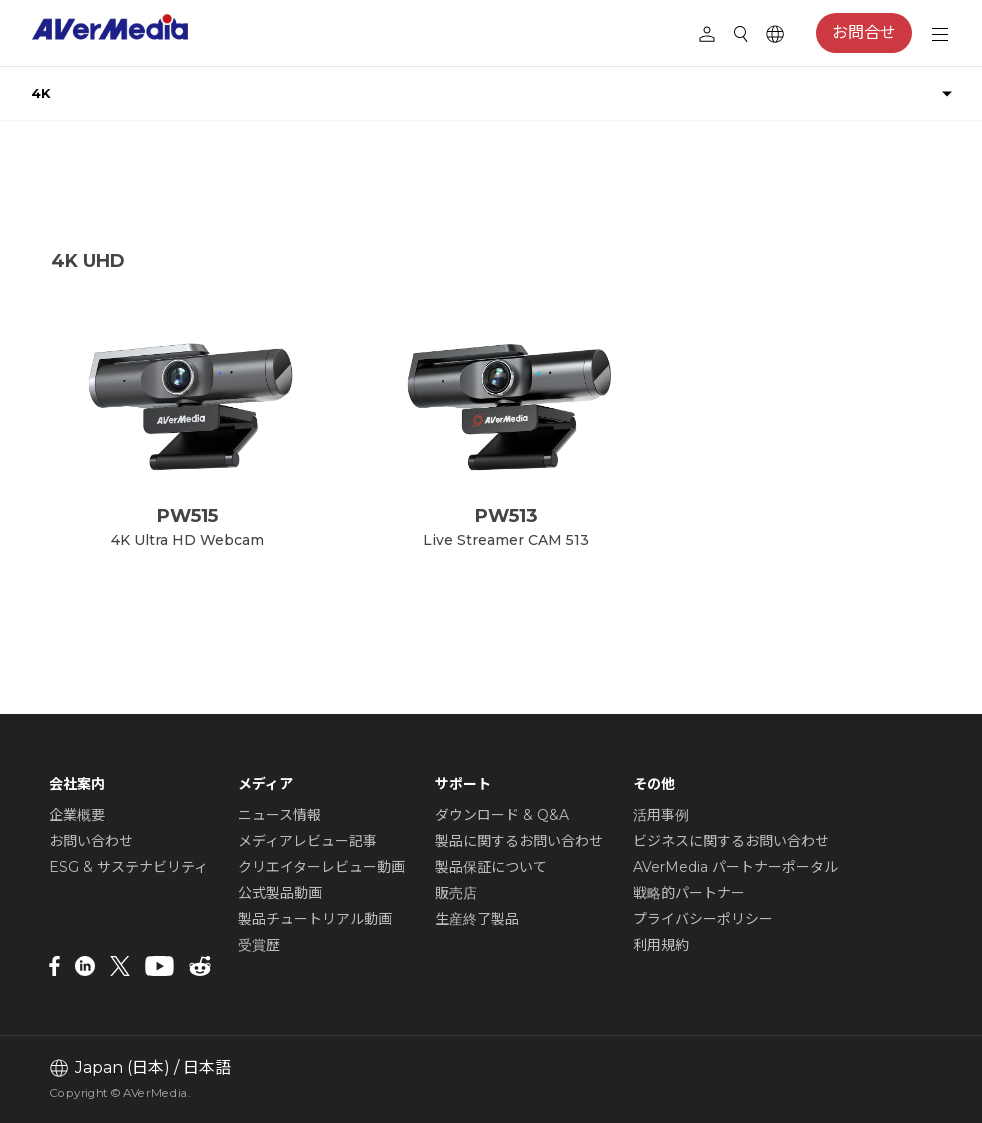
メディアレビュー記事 (307, 841)
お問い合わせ (91, 841)
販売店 (456, 893)
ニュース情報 (279, 815)
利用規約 (661, 945)
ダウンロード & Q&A (502, 815)
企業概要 (77, 815)
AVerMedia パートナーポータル (735, 867)
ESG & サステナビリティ (128, 867)
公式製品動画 (280, 893)
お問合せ (864, 32)
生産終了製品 (477, 919)
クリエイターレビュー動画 (321, 867)
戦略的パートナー (689, 893)
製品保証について (491, 867)
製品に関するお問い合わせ (519, 841)
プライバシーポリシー (703, 919)
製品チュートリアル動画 (315, 919)
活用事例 (661, 815)
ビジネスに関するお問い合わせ (731, 841)
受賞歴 (259, 945)
